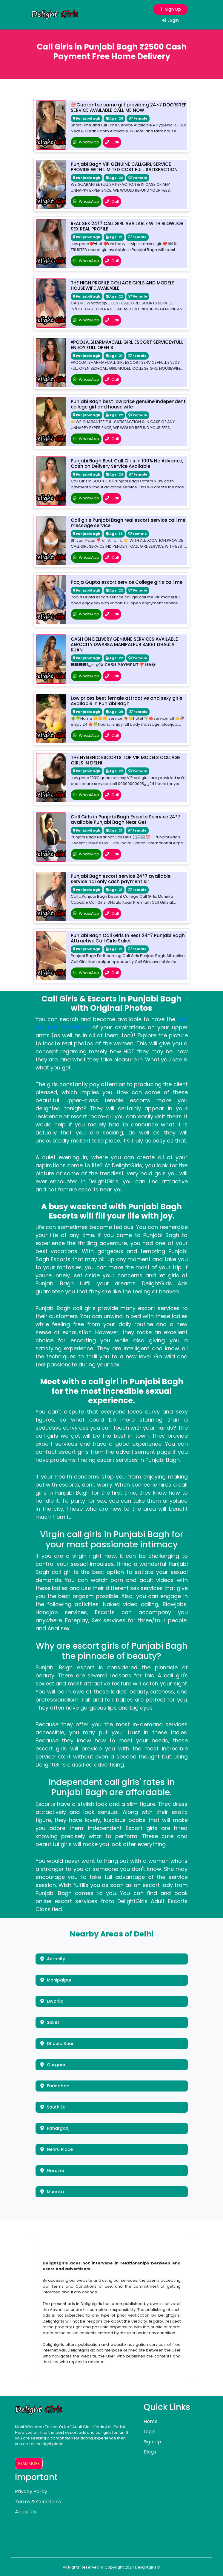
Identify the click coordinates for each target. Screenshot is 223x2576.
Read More (28, 2463)
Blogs (150, 2451)
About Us (25, 2511)
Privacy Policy (31, 2491)
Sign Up (169, 9)
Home (151, 2421)
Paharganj (54, 2128)
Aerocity (52, 1959)
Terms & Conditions (38, 2501)
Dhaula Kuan (57, 2043)
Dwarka (52, 2001)
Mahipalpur (56, 1980)
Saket (49, 2022)
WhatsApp (86, 142)
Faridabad (55, 2086)
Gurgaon (53, 2065)
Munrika (52, 2192)
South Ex (52, 2107)
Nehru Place (56, 2149)
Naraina (52, 2171)
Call (112, 142)
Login (170, 20)
